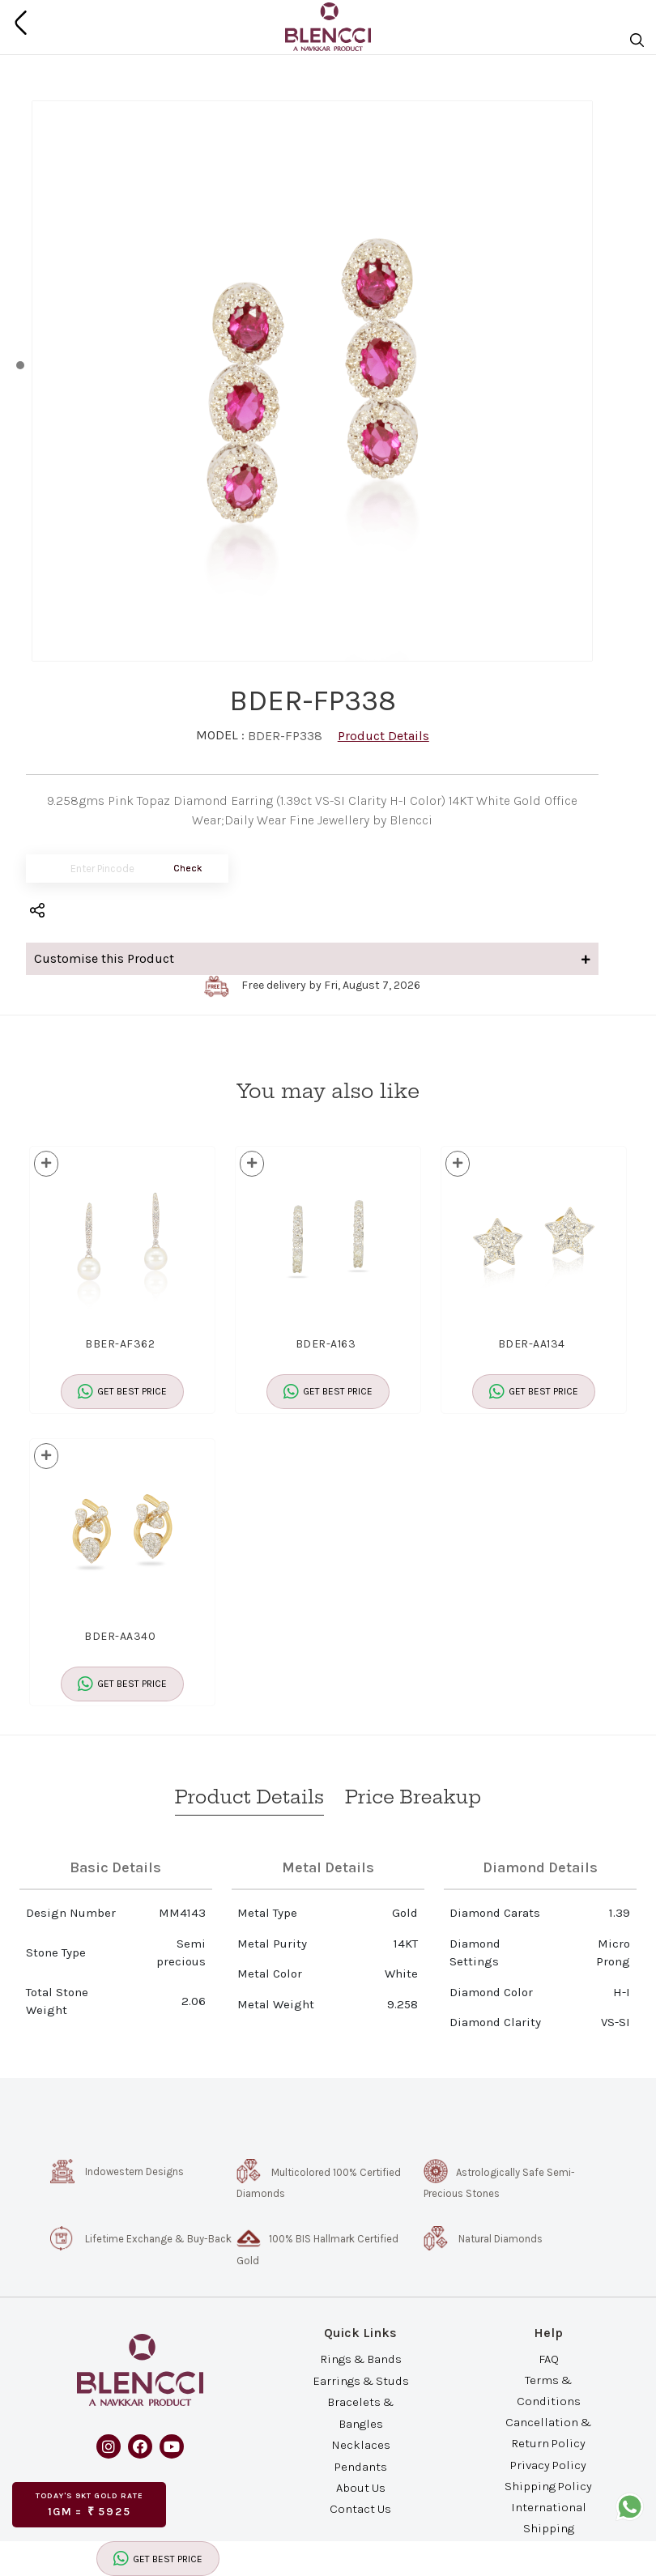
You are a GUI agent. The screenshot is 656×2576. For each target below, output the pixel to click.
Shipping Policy (548, 2485)
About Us (361, 2487)
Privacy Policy (548, 2464)
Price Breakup (413, 1797)
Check (187, 868)
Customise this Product (312, 958)
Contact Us (360, 2508)
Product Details (383, 735)
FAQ (549, 2358)
